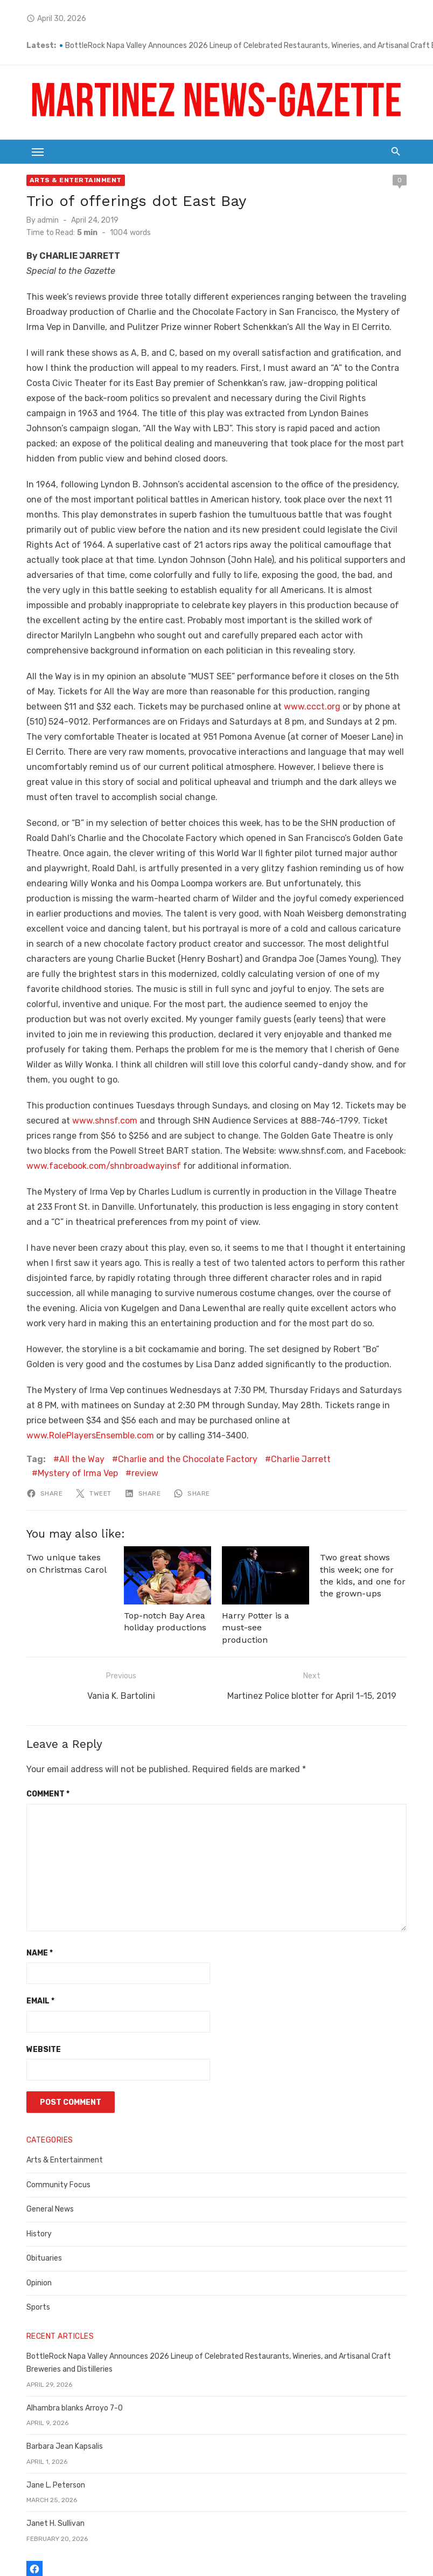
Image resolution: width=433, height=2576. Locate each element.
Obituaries (29, 2180)
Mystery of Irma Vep (370, 1400)
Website (29, 1971)
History (24, 2155)
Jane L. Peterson (41, 2407)
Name (25, 1874)
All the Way (67, 1400)
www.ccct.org (210, 677)
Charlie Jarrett (286, 1400)
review (36, 1414)
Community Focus (44, 2106)
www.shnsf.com (90, 1061)
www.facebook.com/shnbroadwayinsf (89, 1106)
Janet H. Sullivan (41, 2445)
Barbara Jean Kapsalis (50, 2368)
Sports (24, 2229)
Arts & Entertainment (61, 181)
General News (35, 2131)
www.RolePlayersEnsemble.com (282, 1361)
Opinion (24, 2204)
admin (33, 220)
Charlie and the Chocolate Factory (173, 1400)
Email (26, 1923)
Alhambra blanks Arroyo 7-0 (60, 2329)
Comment (33, 1716)
